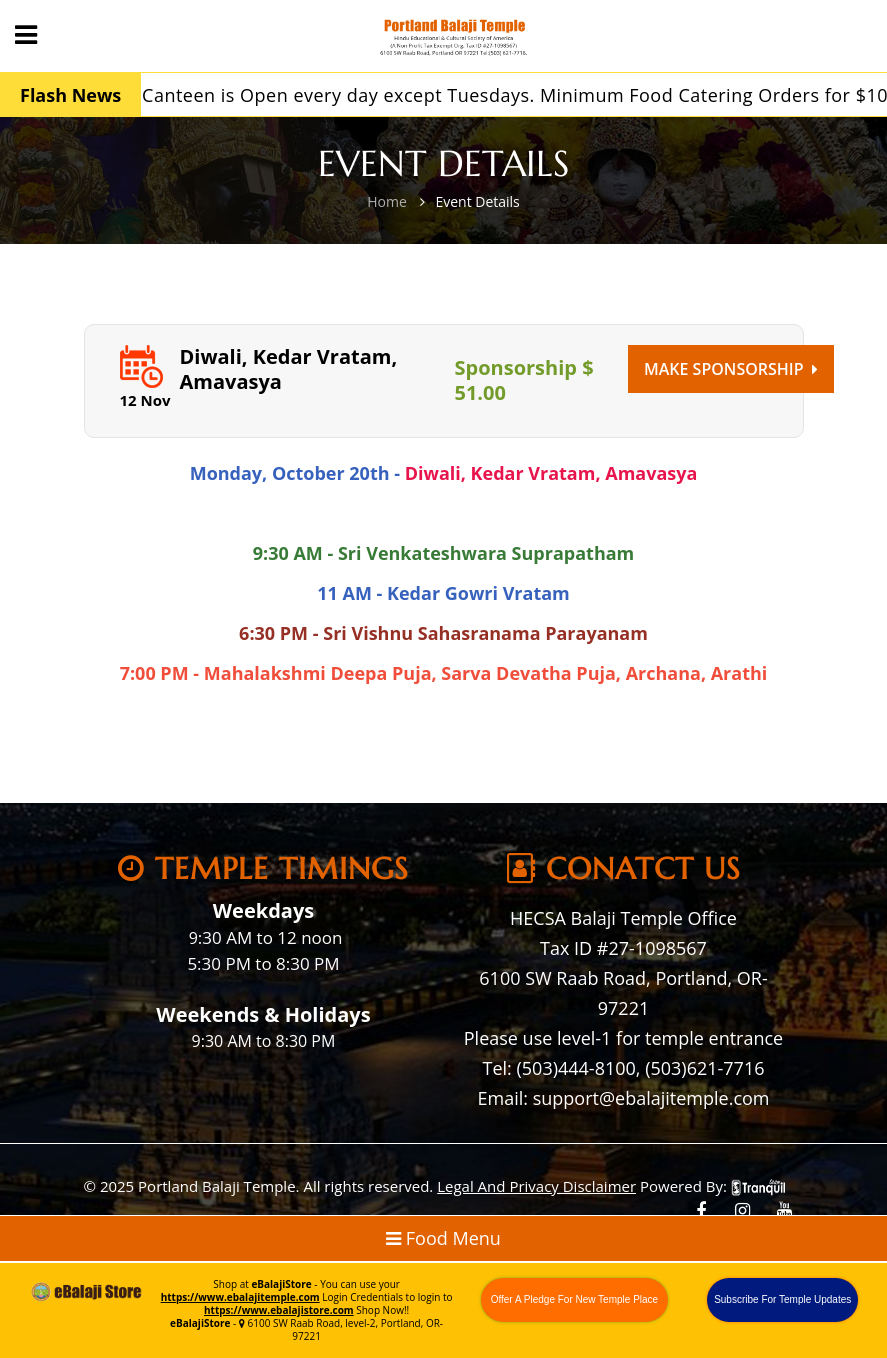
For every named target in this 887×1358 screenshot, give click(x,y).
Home (387, 201)
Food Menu (443, 1238)
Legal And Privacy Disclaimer (536, 1186)
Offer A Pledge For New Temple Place (575, 1299)
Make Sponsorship (731, 369)
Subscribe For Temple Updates (782, 1299)
